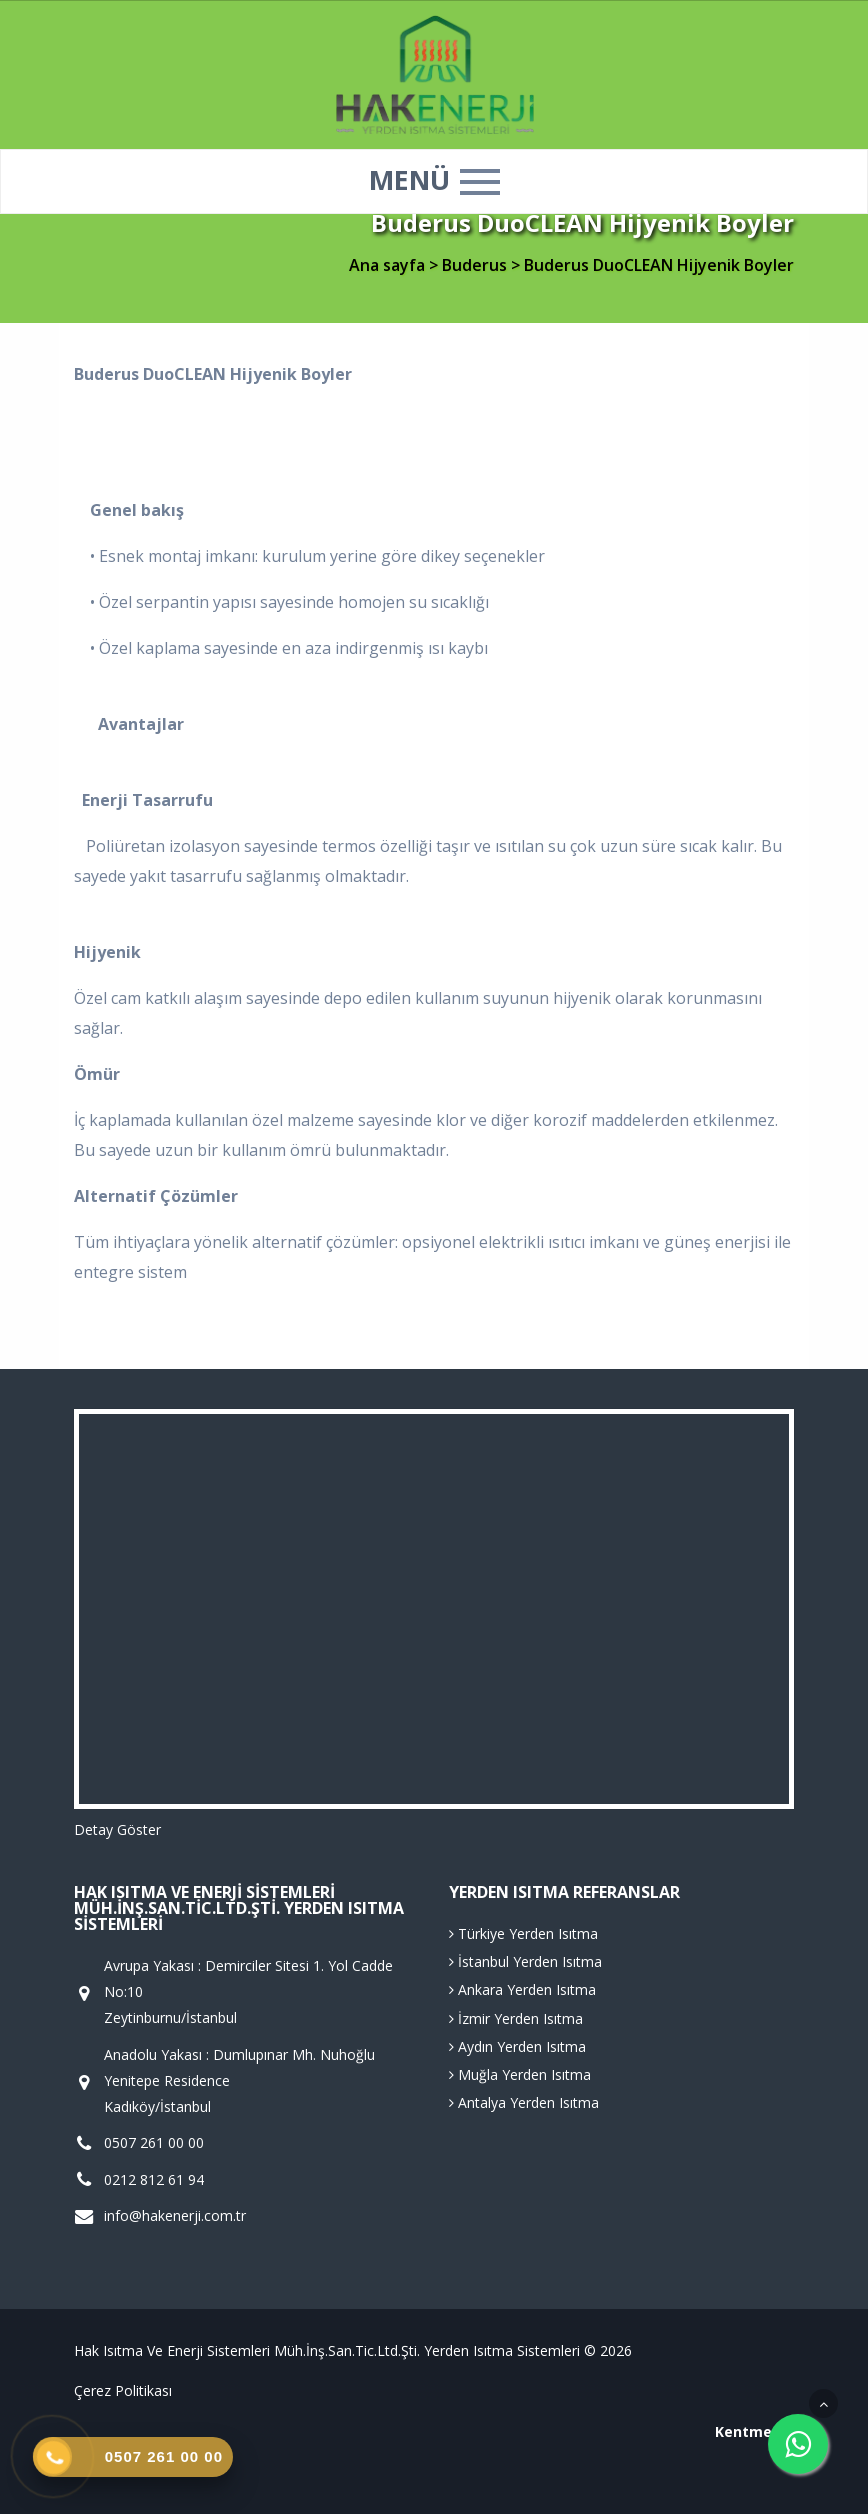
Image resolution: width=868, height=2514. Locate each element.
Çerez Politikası (123, 2390)
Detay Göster (117, 1829)
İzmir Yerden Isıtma (516, 2018)
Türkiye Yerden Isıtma (523, 1933)
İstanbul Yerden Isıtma (525, 1961)
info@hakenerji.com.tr (175, 2216)
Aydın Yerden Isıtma (517, 2046)
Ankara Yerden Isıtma (522, 1989)
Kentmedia (754, 2431)
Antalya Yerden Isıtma (524, 2102)
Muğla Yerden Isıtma (520, 2074)
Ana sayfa (387, 265)
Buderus (476, 265)
